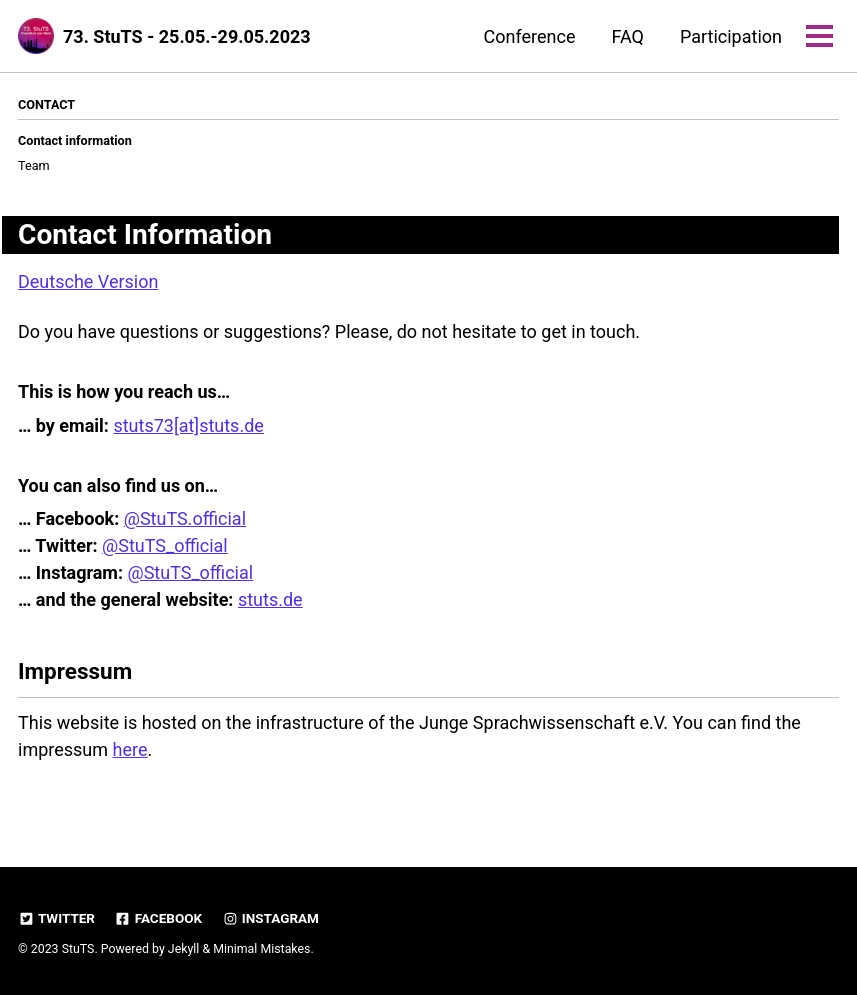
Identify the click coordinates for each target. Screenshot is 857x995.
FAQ (627, 36)
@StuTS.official (185, 518)
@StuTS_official (165, 545)
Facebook (158, 918)
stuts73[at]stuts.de (188, 425)
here (130, 749)
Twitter (56, 918)
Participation (731, 36)
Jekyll (184, 949)
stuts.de (270, 599)
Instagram (270, 918)
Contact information (75, 140)
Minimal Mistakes (261, 949)
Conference (530, 36)
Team (34, 165)
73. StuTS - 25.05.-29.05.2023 (187, 36)
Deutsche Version (88, 281)
